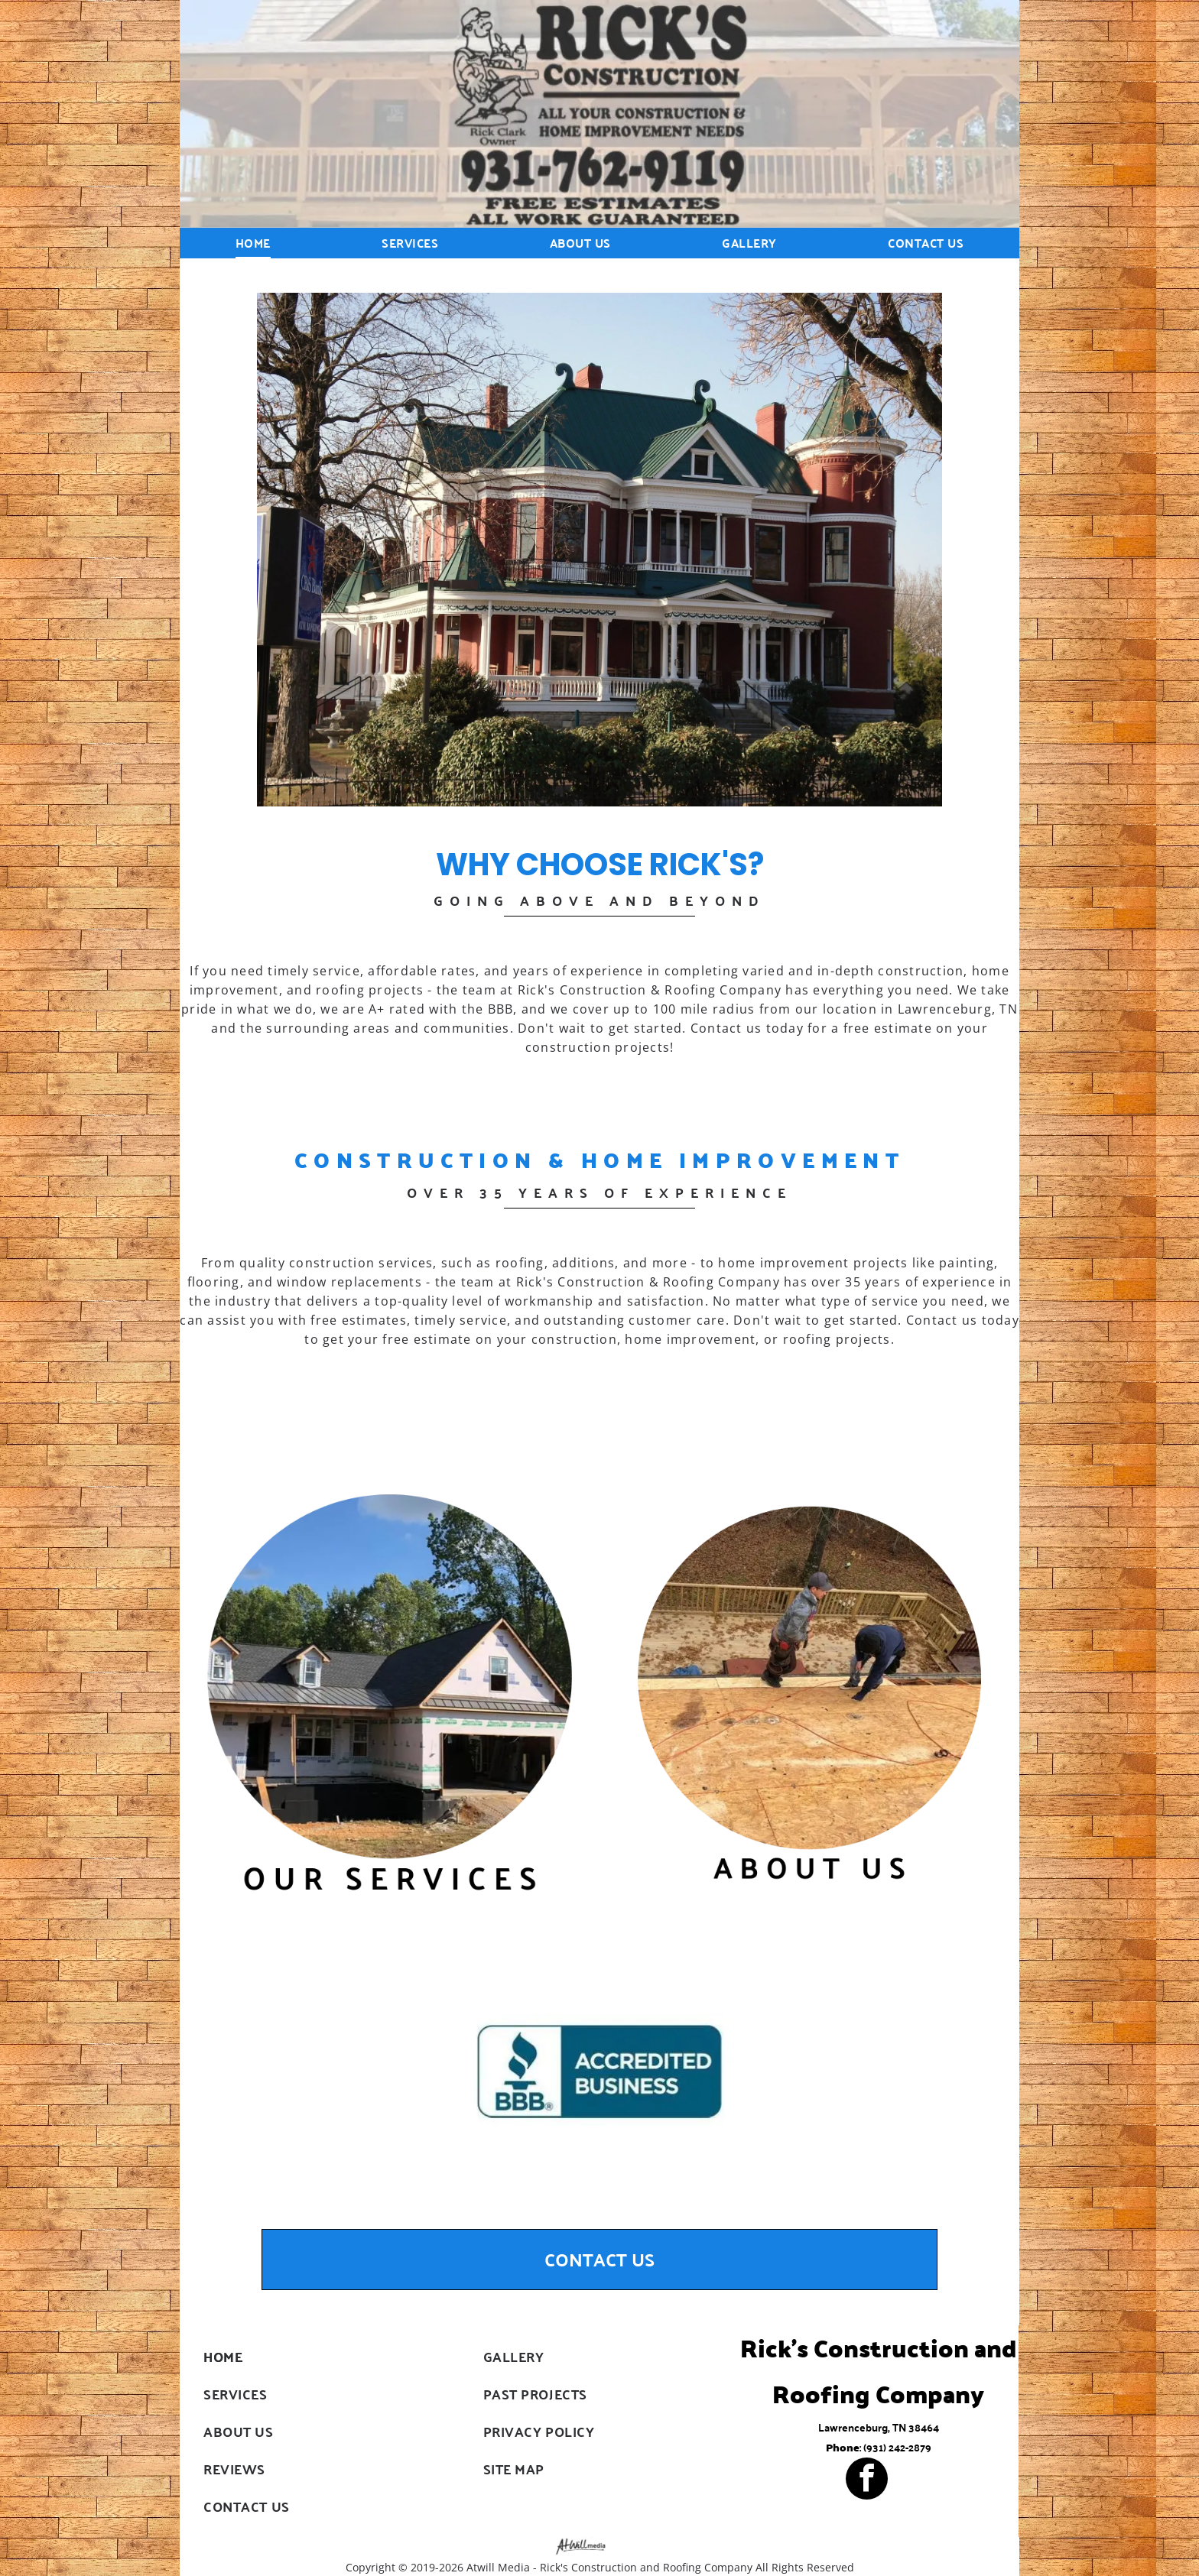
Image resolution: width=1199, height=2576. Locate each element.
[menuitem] (253, 243)
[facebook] (867, 2480)
